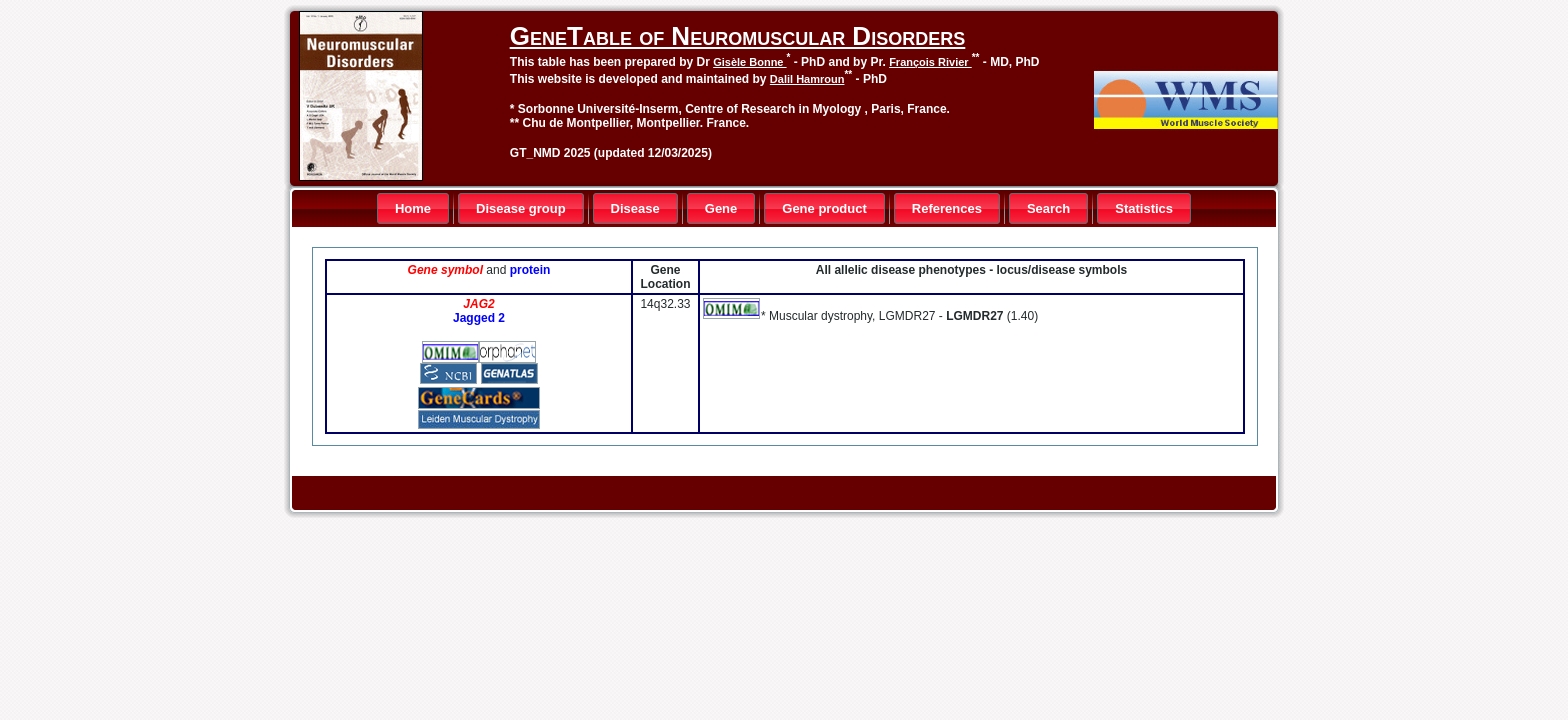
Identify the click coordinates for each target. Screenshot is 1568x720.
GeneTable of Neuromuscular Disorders (737, 36)
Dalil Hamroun (807, 79)
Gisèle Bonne (749, 62)
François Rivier (930, 62)
